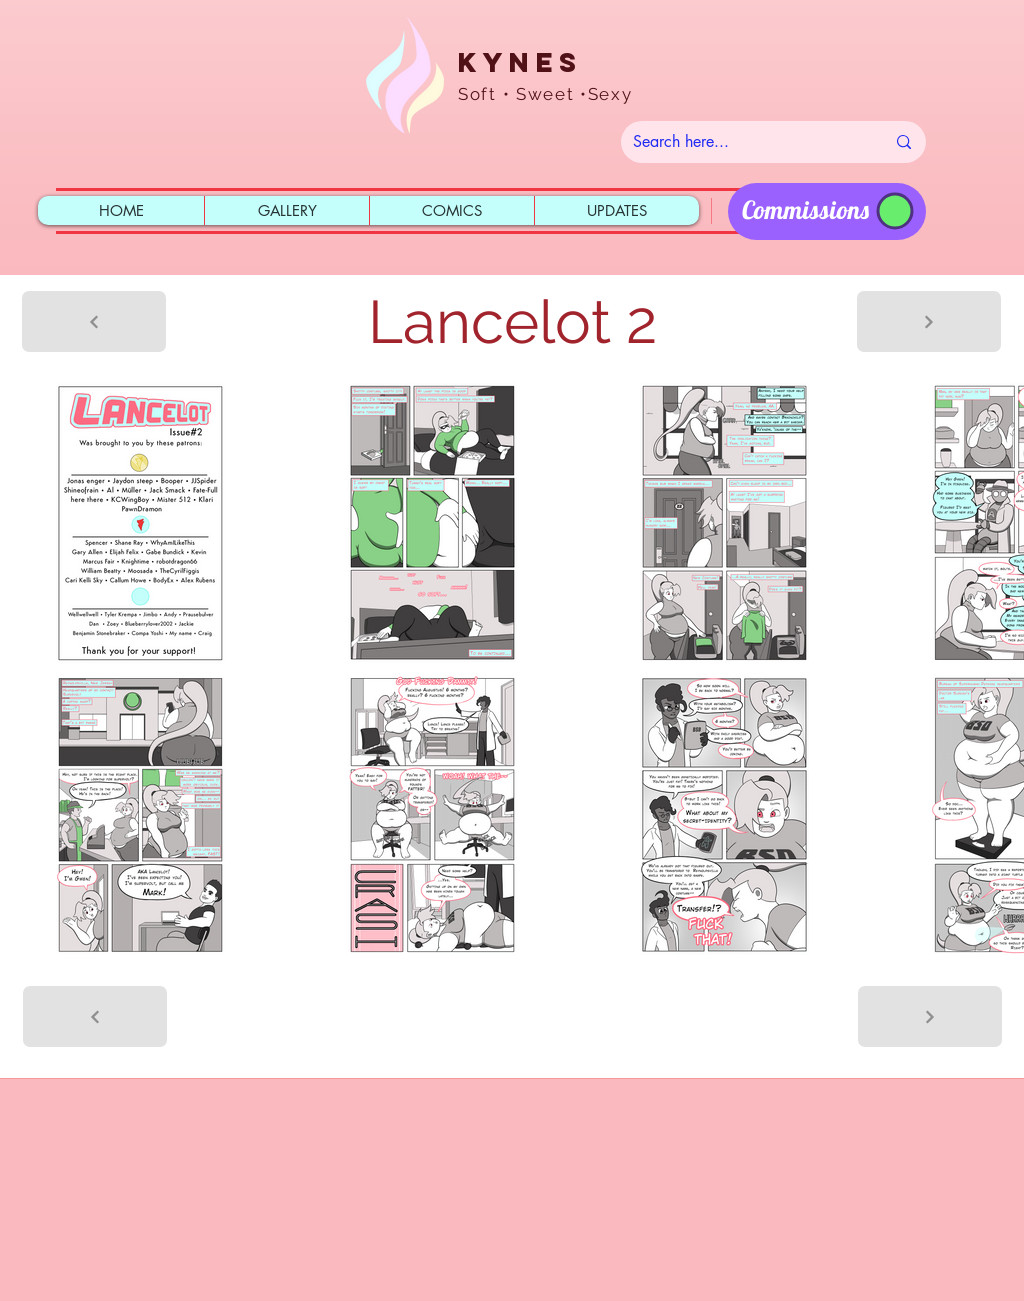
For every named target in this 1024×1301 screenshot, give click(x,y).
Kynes (520, 62)
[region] (827, 211)
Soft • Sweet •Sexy (545, 94)
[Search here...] (744, 142)
